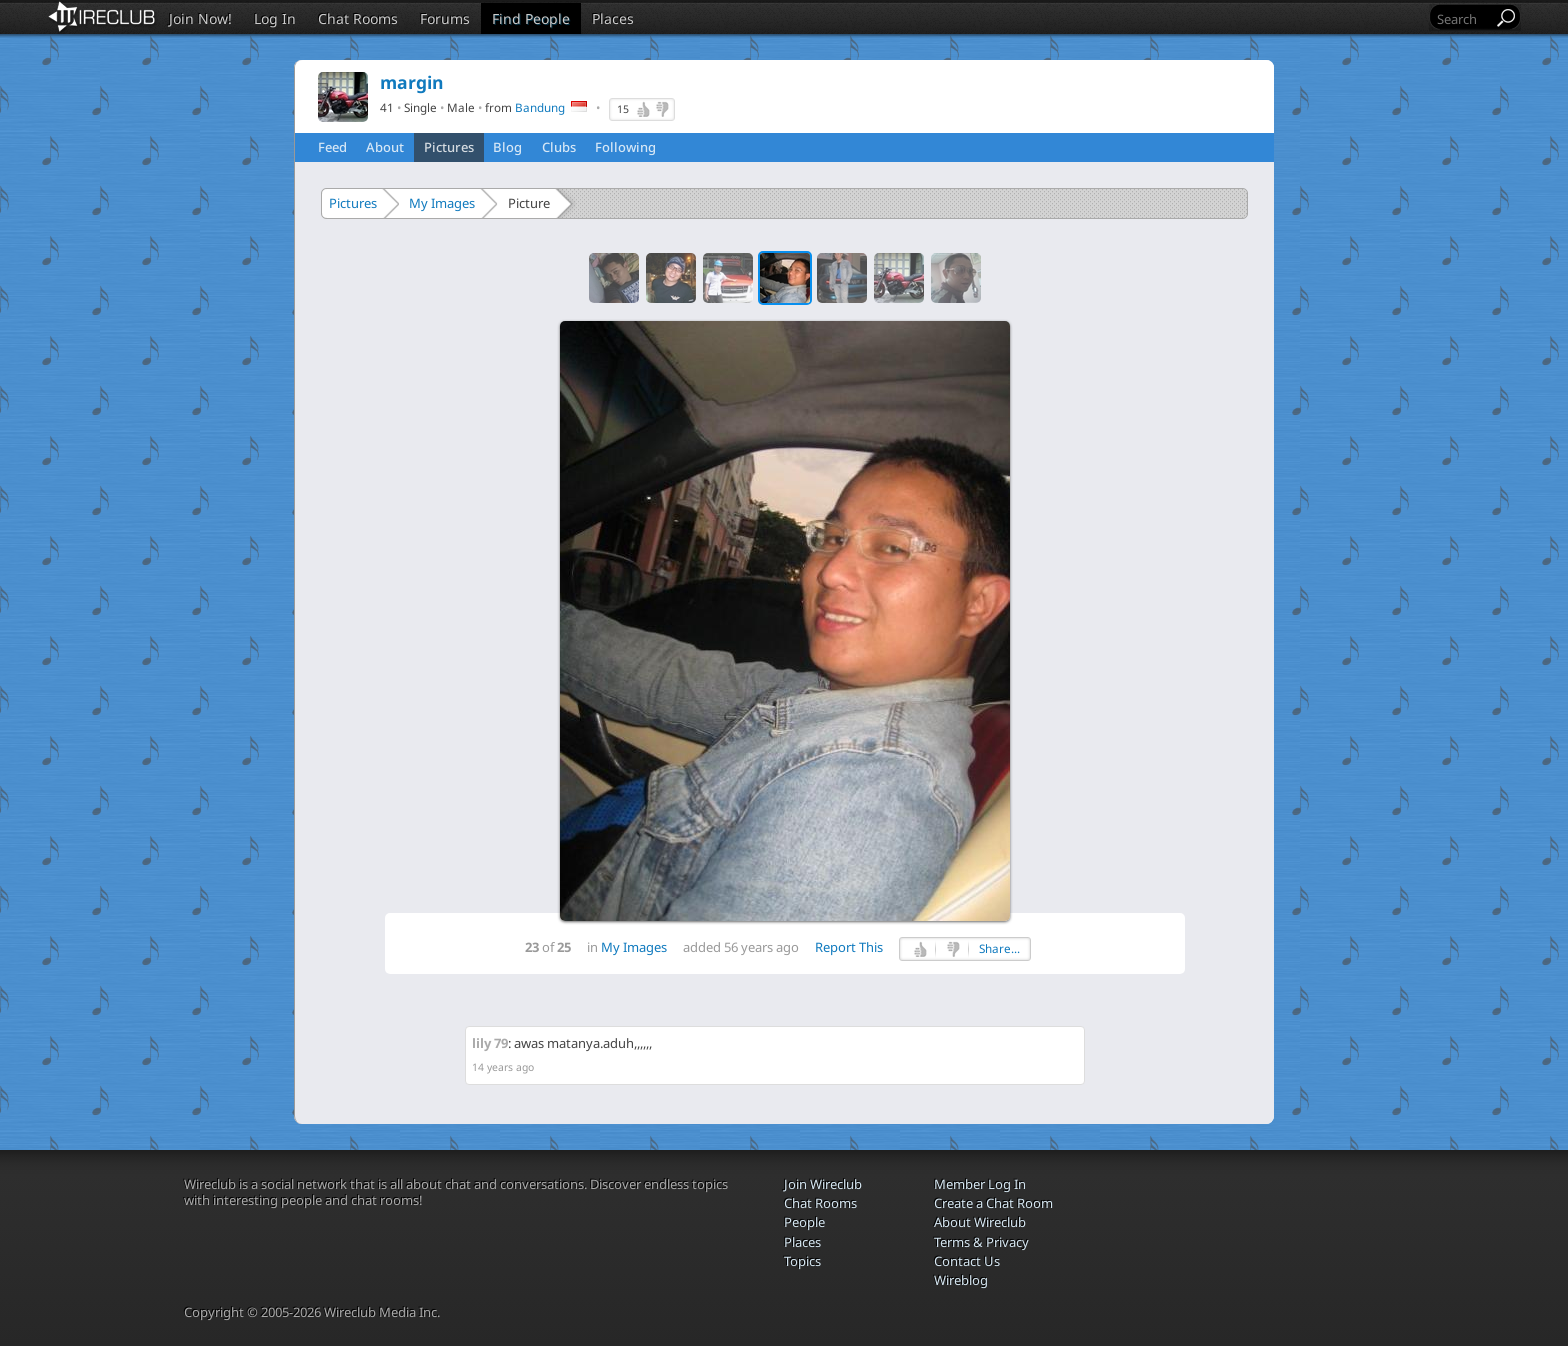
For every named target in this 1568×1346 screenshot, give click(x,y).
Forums (445, 18)
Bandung (540, 107)
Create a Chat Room (993, 1203)
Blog (507, 147)
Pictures (449, 147)
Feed (332, 147)
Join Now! (200, 18)
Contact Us (967, 1261)
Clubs (559, 147)
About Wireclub (980, 1222)
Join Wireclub (823, 1184)
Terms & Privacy (981, 1242)
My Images (442, 203)
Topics (802, 1261)
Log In (275, 18)
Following (625, 147)
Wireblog (961, 1280)
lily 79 (490, 1043)
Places (613, 18)
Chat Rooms (358, 18)
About (385, 147)
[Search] (1463, 18)
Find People (531, 18)
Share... (999, 948)
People (804, 1222)
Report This (849, 947)
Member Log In (980, 1184)
